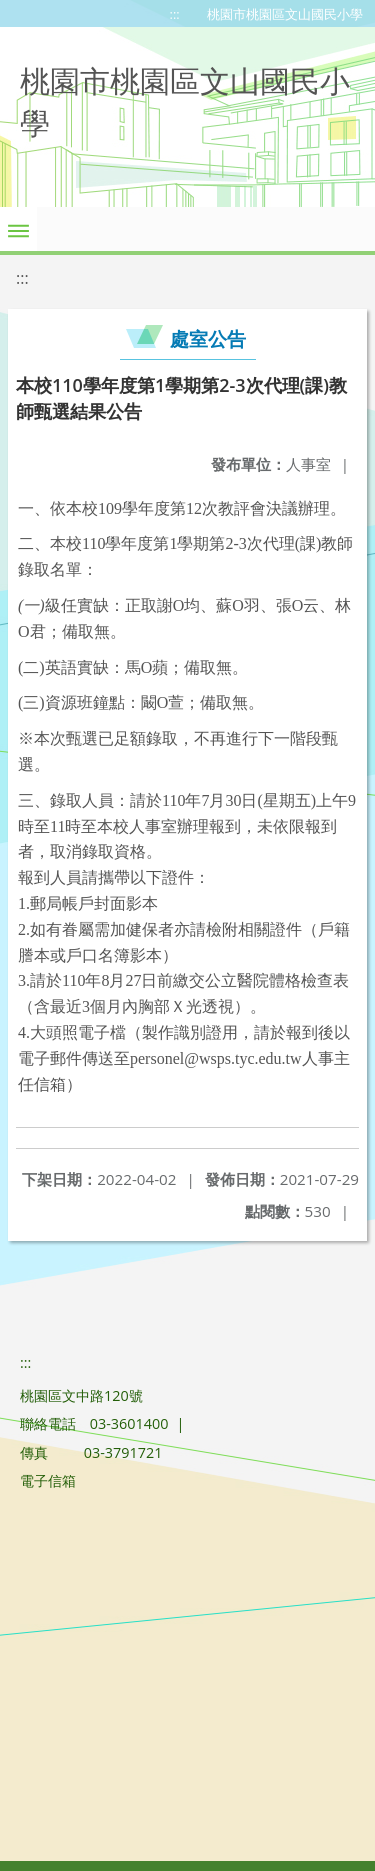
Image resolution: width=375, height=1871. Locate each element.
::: (175, 14)
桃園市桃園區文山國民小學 (285, 14)
